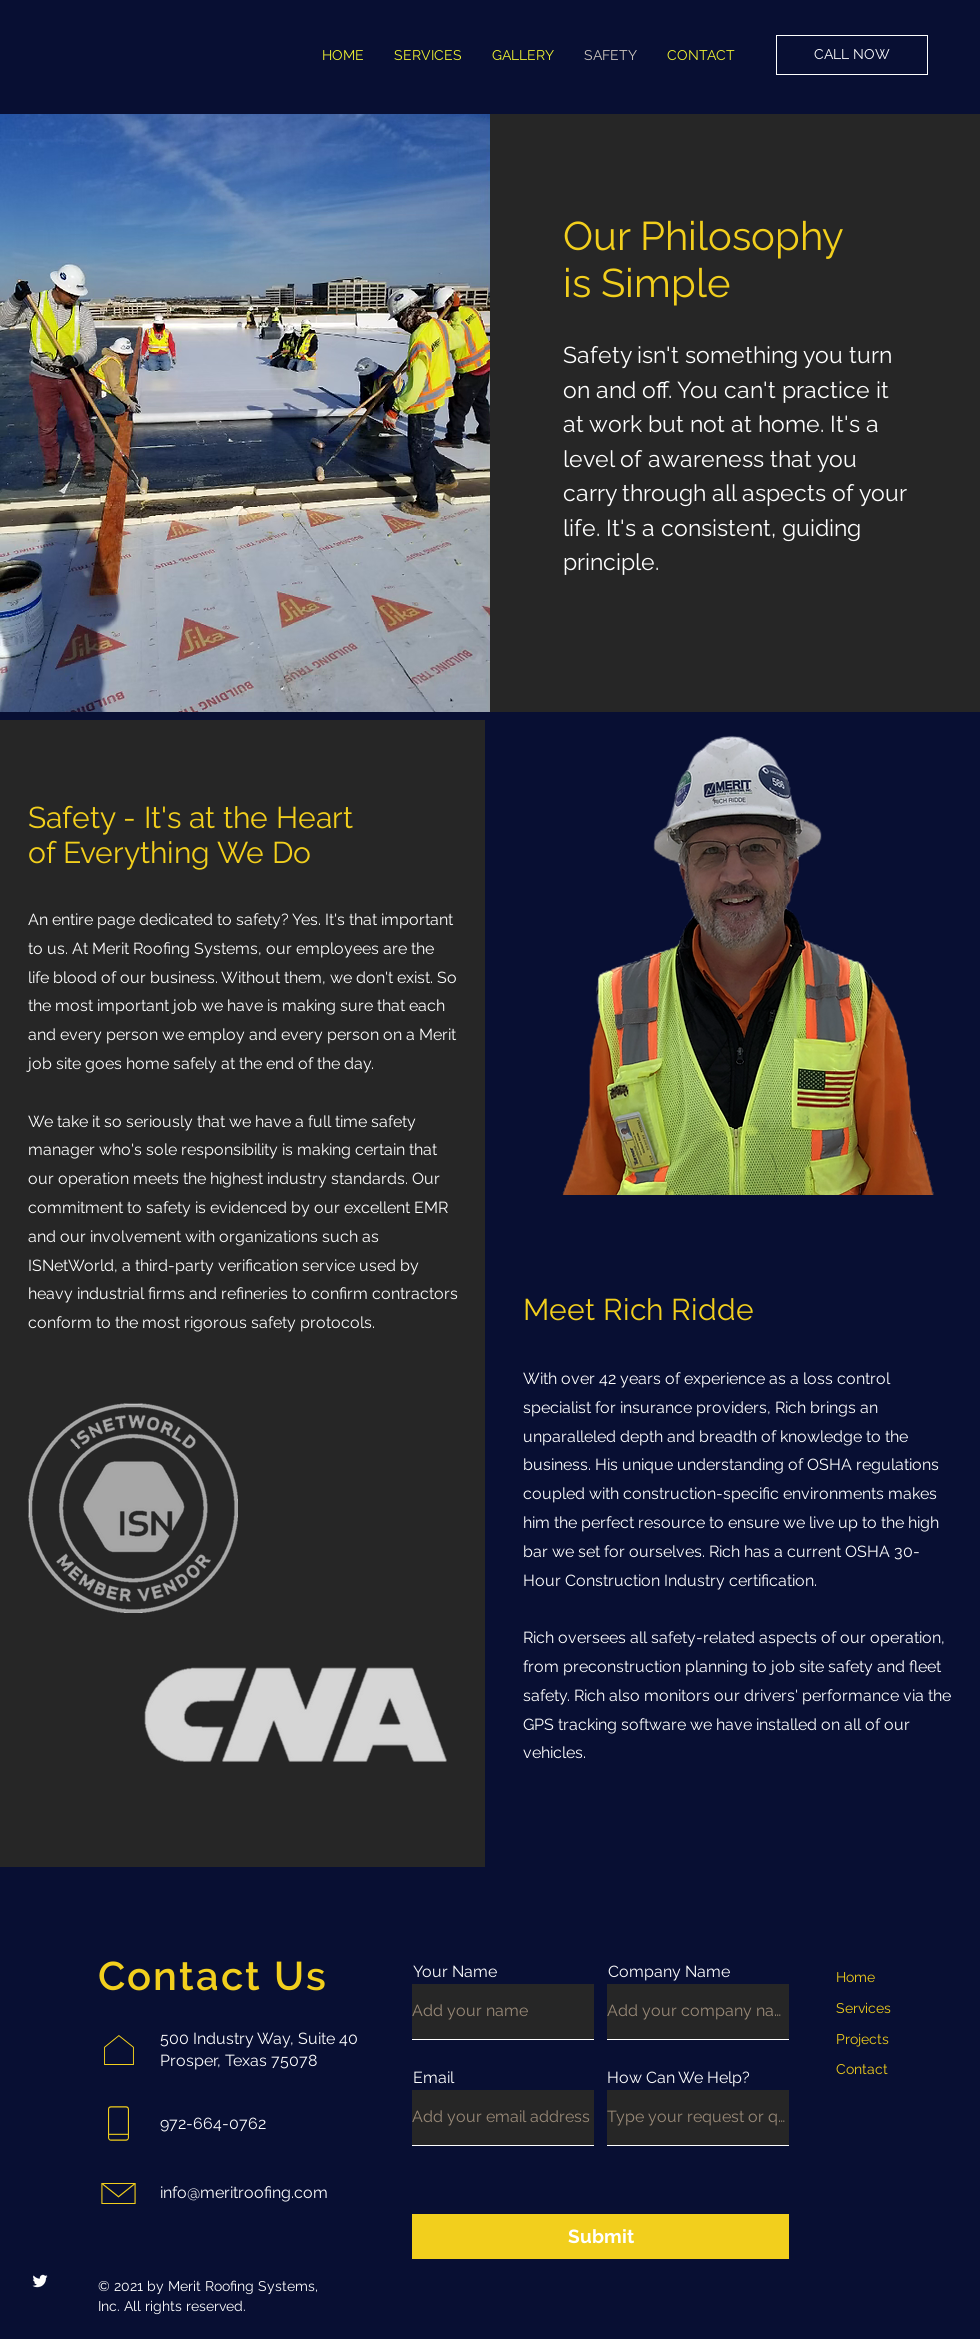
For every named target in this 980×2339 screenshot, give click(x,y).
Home (855, 1977)
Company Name (669, 1972)
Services (863, 2008)
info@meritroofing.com (244, 2192)
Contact (862, 2069)
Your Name (455, 1972)
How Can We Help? (678, 2078)
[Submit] (600, 2236)
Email (433, 2078)
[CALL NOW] (852, 55)
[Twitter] (40, 2281)
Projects (862, 2039)
